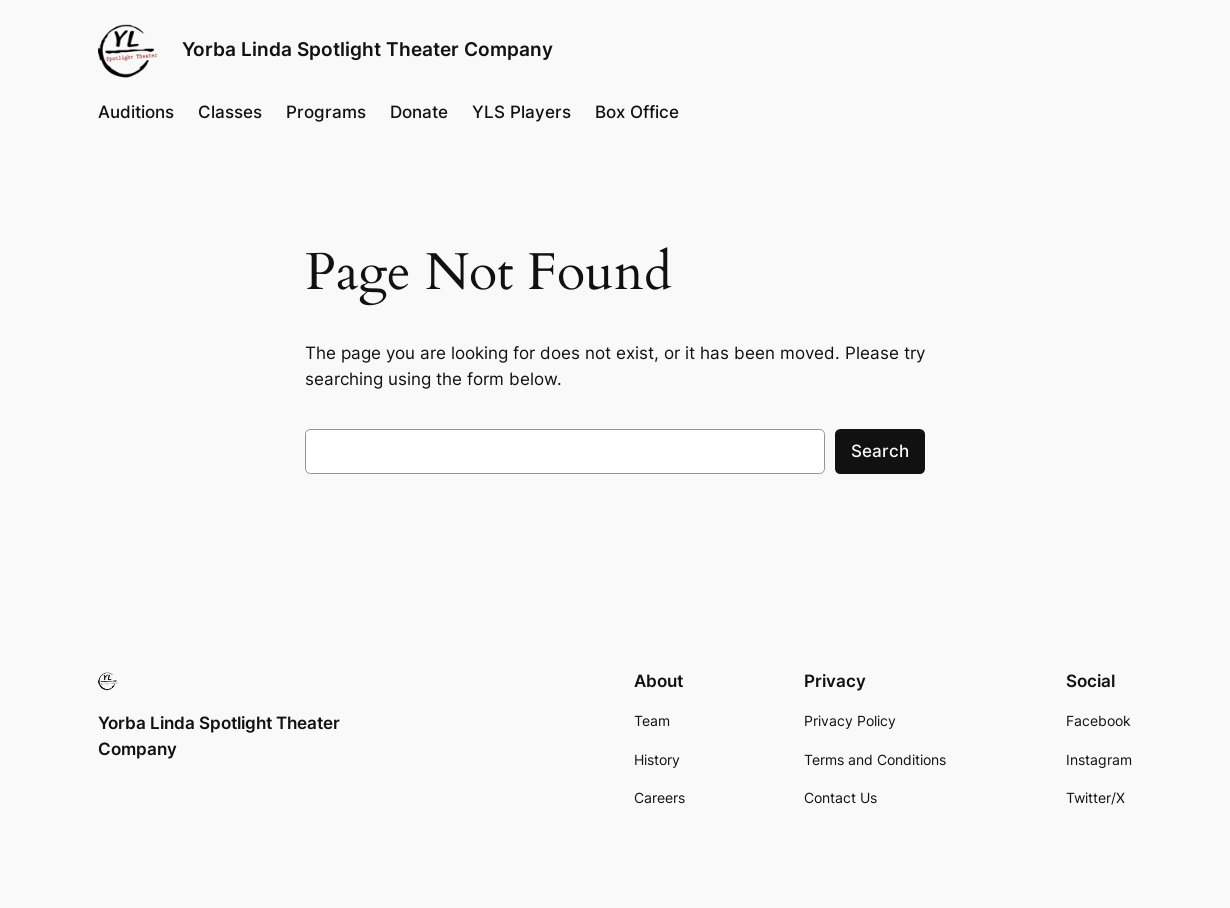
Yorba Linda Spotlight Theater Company (367, 49)
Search (880, 451)
